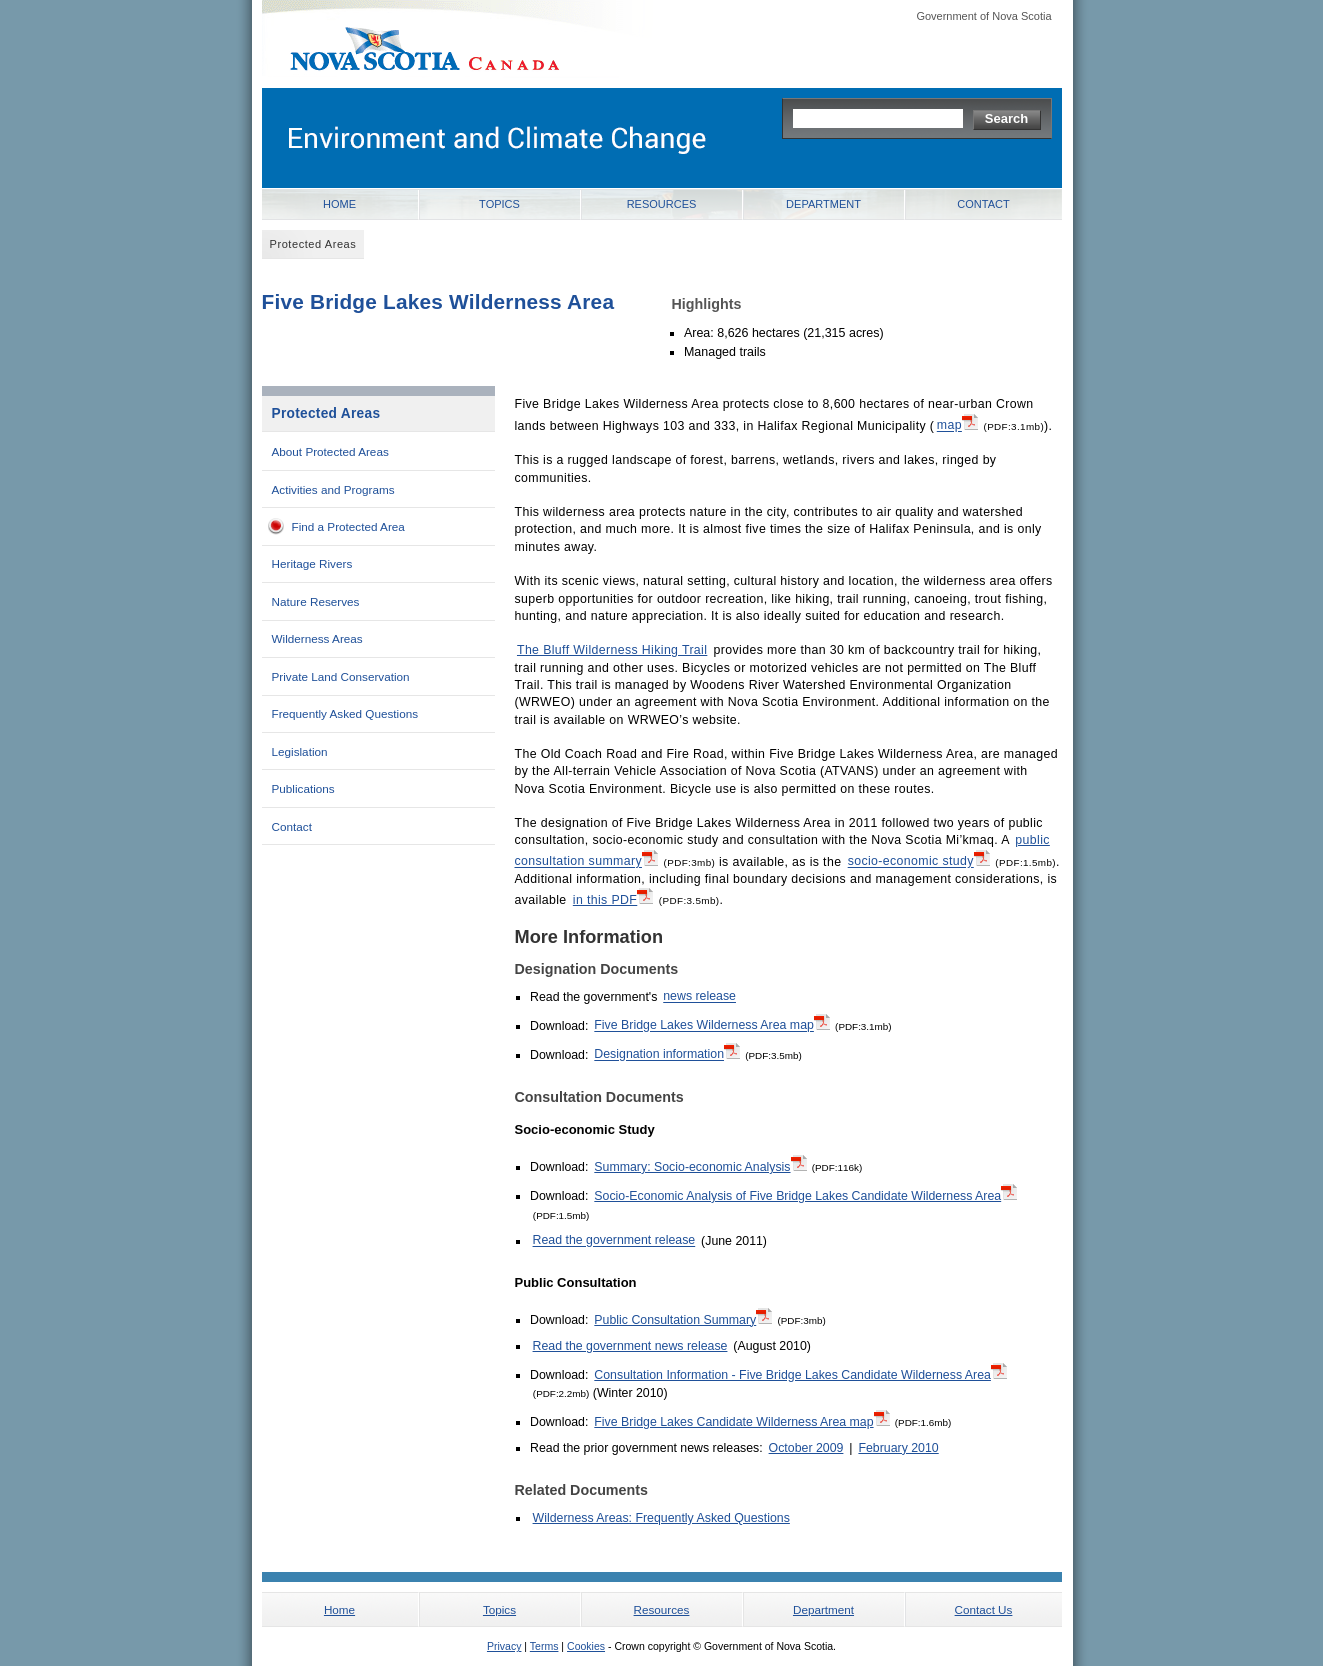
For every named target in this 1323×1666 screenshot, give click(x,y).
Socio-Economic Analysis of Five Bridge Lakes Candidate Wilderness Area (805, 1195)
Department (823, 204)
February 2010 (898, 1448)
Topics (499, 204)
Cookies (586, 1646)
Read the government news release (630, 1346)
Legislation (300, 751)
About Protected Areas (330, 451)
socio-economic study (919, 860)
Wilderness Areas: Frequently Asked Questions (661, 1518)
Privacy (504, 1646)
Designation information (667, 1053)
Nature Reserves (316, 601)
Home (339, 204)
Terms (544, 1646)
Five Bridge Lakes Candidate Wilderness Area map (741, 1421)
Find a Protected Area (348, 526)
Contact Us (984, 1609)
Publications (303, 788)
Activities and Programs (333, 489)
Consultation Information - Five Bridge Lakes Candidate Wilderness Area (800, 1374)
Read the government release (614, 1241)
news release (699, 997)
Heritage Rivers (312, 563)
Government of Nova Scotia (983, 16)
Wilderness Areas (317, 638)
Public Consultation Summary (683, 1319)
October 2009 (806, 1448)
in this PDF (613, 899)
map (957, 424)
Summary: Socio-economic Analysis (700, 1166)
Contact (983, 204)
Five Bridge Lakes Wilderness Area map (712, 1024)
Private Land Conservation (341, 676)
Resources (662, 204)
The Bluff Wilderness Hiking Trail (612, 650)
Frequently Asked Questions (345, 713)
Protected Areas (326, 413)
